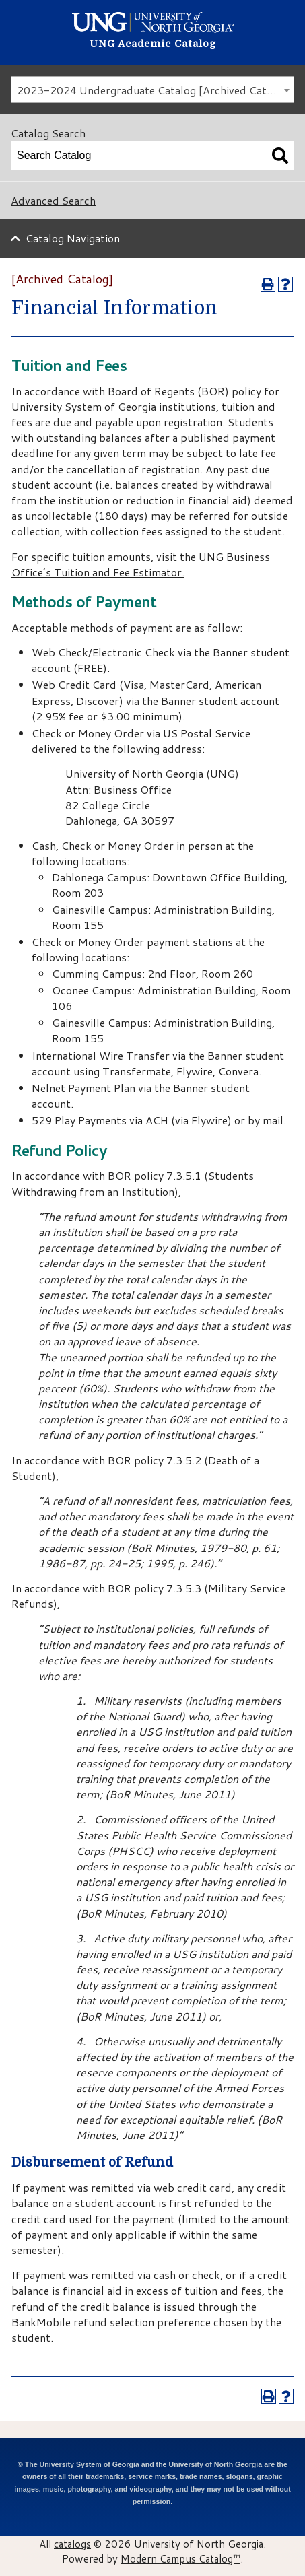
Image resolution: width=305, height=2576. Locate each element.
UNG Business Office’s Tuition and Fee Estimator (140, 564)
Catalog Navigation (73, 238)
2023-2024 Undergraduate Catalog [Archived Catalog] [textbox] (154, 90)
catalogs (72, 2543)
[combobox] (152, 89)
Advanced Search (53, 200)
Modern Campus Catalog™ (180, 2558)
